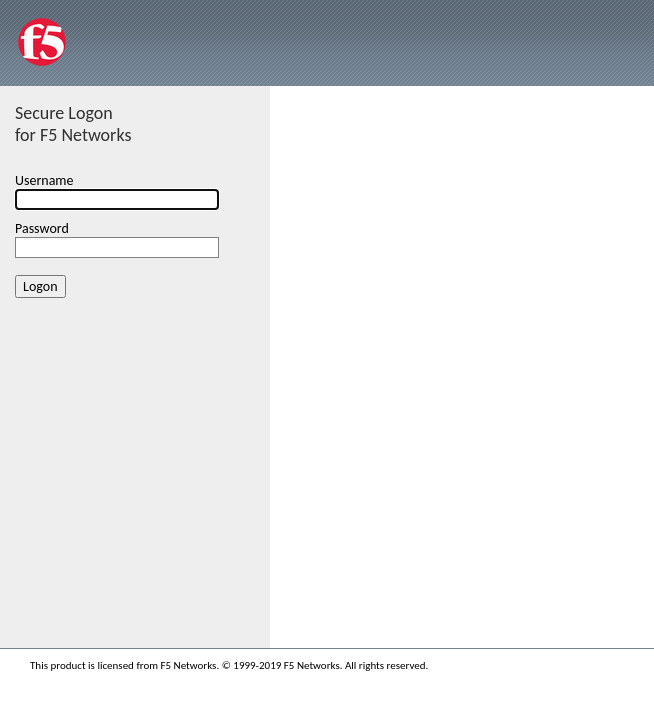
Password (42, 228)
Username (44, 180)
